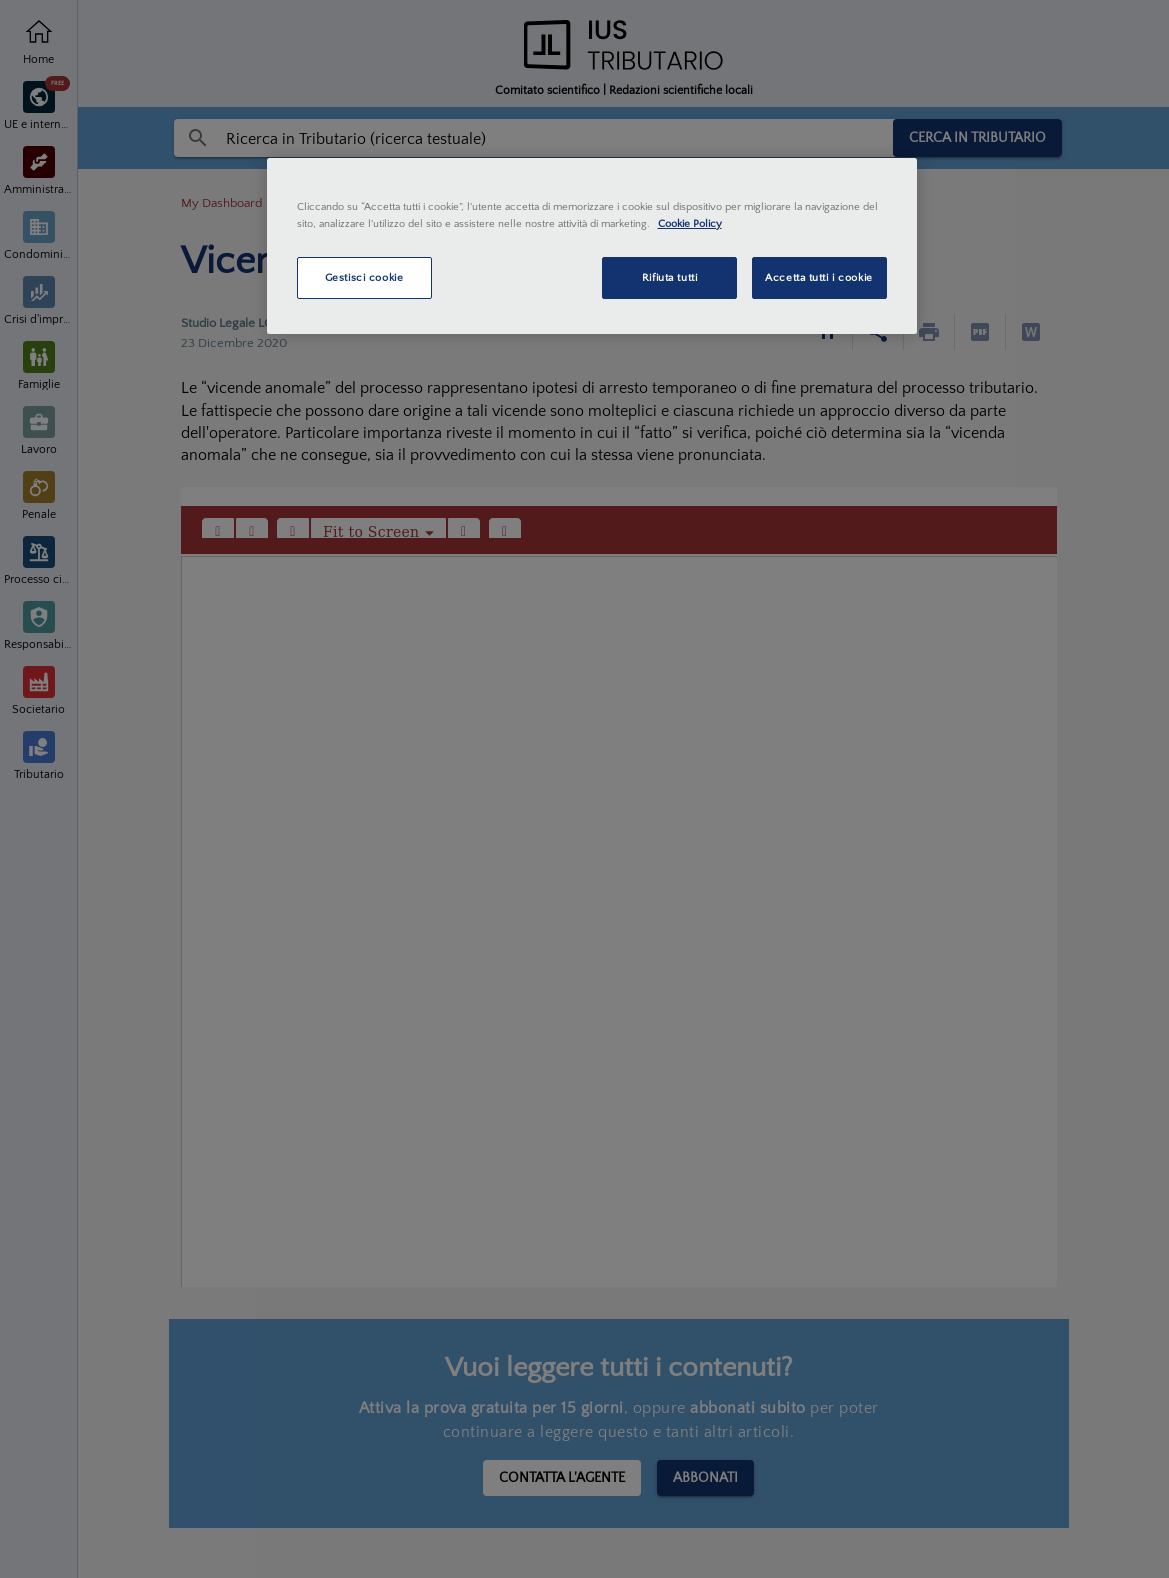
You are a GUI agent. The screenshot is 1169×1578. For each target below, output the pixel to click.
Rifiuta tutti (669, 277)
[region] (592, 246)
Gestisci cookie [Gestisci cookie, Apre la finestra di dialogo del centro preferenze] (364, 277)
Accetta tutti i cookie (819, 277)
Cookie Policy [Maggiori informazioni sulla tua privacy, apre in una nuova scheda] (690, 223)
